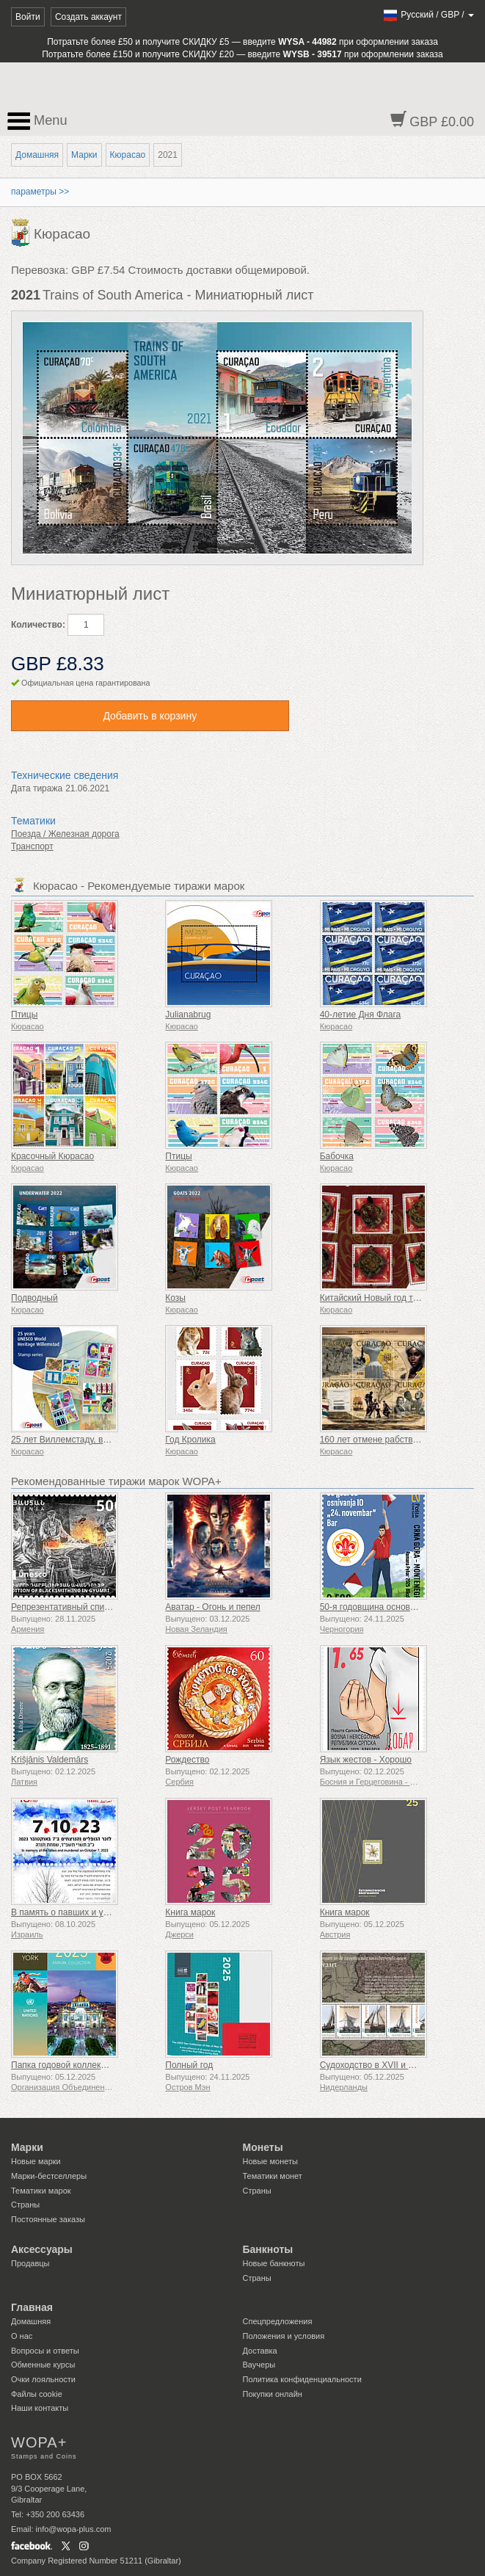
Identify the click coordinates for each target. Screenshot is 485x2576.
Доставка (260, 2350)
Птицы (24, 1014)
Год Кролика (190, 1439)
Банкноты (268, 2249)
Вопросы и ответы (45, 2350)
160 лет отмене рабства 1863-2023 (391, 1439)
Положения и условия (284, 2336)
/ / (428, 15)
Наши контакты (39, 2407)
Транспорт (32, 846)
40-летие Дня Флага (360, 1014)
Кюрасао (128, 155)
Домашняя (37, 155)
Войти (27, 17)
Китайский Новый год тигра (375, 1298)
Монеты (263, 2147)
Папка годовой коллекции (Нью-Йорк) (87, 2065)
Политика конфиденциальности (302, 2379)
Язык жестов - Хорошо (366, 1760)
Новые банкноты (274, 2263)
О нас (21, 2336)
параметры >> (40, 191)
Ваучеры (259, 2364)
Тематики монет (272, 2176)
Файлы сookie (36, 2394)
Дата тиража (36, 788)
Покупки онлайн (272, 2394)
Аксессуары (42, 2249)
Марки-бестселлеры (49, 2176)
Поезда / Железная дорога (65, 834)
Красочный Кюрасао (52, 1156)
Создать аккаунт (88, 17)
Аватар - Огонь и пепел (212, 1607)
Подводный (34, 1298)
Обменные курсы (43, 2364)
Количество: (38, 625)
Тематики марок (41, 2190)
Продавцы (30, 2263)
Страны (25, 2204)
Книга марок (190, 1912)
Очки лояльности (43, 2379)
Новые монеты (270, 2161)
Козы (175, 1298)
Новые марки (36, 2161)
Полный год (189, 2065)
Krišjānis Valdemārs (49, 1760)
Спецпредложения (278, 2321)
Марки (84, 155)
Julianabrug (188, 1014)
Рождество (187, 1760)
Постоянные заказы (48, 2219)
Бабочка (337, 1156)
